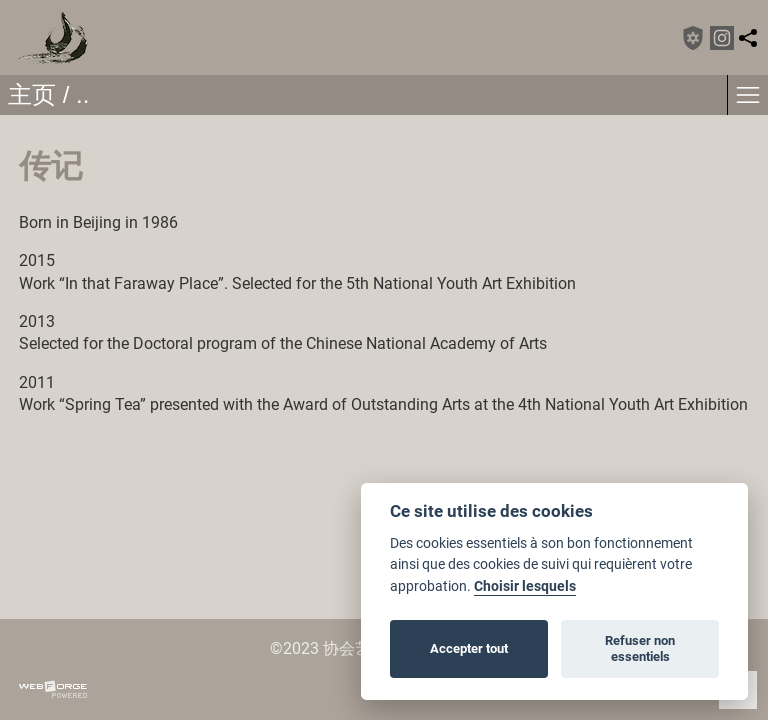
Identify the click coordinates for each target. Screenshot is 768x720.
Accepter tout (469, 648)
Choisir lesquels (525, 586)
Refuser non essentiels (640, 648)
